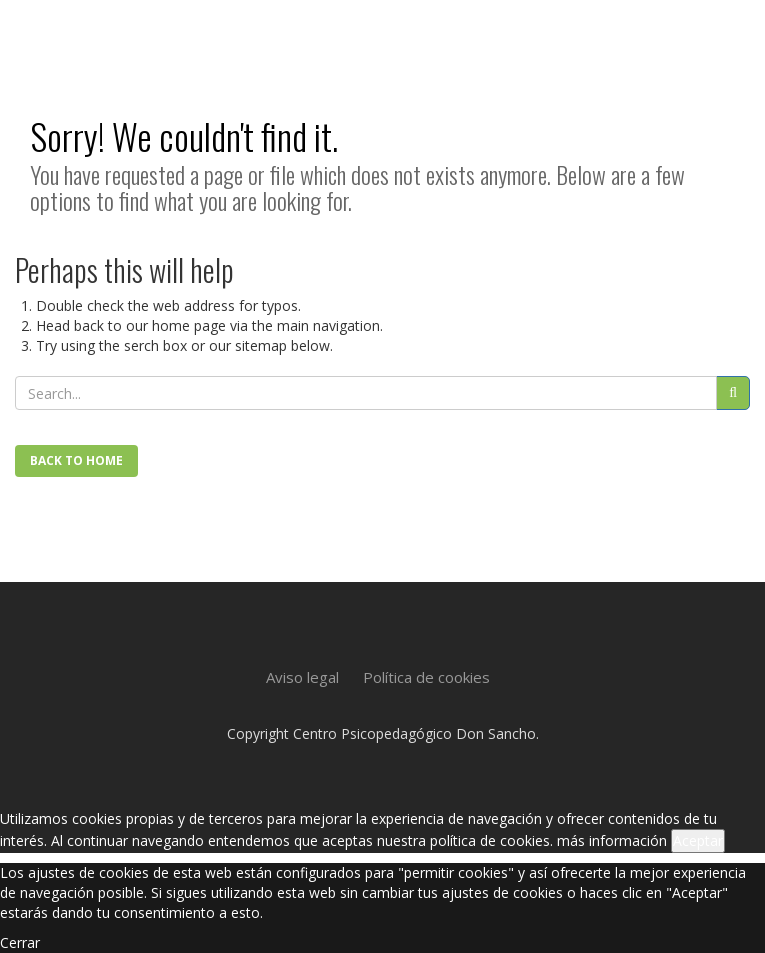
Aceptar (698, 840)
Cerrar (20, 942)
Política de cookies (426, 677)
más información (612, 840)
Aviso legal (302, 677)
